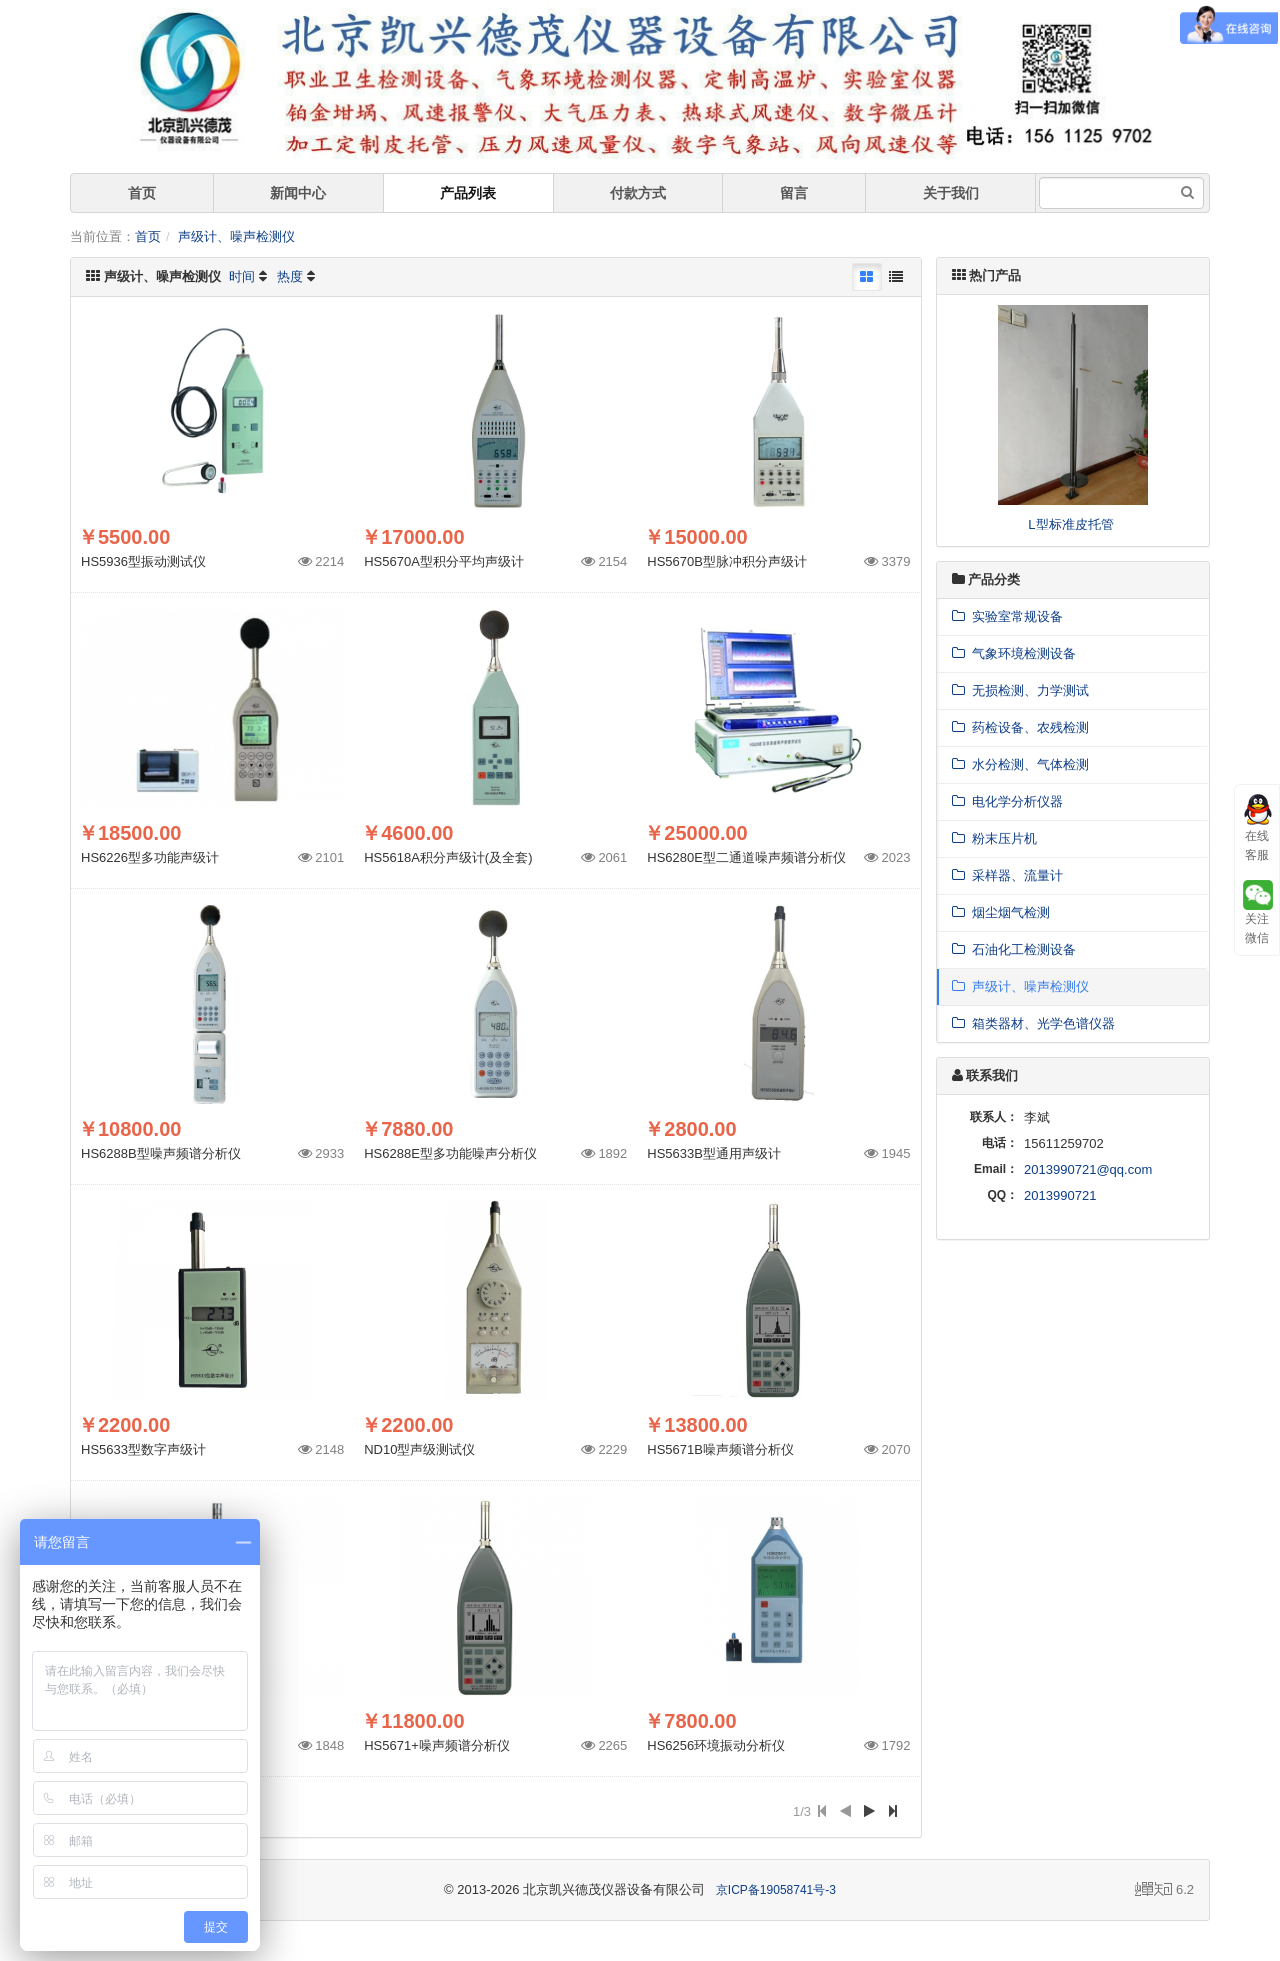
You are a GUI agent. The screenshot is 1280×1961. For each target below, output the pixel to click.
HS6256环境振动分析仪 (716, 1745)
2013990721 (1060, 1195)
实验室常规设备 (1007, 616)
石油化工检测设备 (1014, 949)
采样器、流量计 (1007, 875)
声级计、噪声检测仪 (236, 236)
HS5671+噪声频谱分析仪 (437, 1745)
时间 (242, 276)
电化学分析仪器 (1007, 801)
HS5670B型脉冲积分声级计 (727, 561)
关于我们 (951, 193)
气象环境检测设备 (1014, 653)
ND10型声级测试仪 (419, 1449)
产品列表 (468, 193)
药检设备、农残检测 (1020, 727)
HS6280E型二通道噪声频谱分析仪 (746, 857)
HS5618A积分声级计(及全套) (448, 857)
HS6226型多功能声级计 (150, 857)
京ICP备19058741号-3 (776, 1890)
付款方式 (638, 193)
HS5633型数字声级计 (143, 1449)
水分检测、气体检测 (1020, 764)
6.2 (1164, 1891)
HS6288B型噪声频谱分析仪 (161, 1153)
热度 (290, 276)
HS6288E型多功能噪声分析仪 (450, 1153)
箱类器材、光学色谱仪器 (1033, 1023)
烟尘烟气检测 (1001, 912)
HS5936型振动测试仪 (143, 561)
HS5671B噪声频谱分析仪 (720, 1449)
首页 (142, 193)
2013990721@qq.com (1088, 1169)
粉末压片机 (994, 838)
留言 (794, 193)
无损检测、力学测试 (1020, 690)
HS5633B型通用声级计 (714, 1153)
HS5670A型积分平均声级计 (444, 561)
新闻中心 (298, 193)
